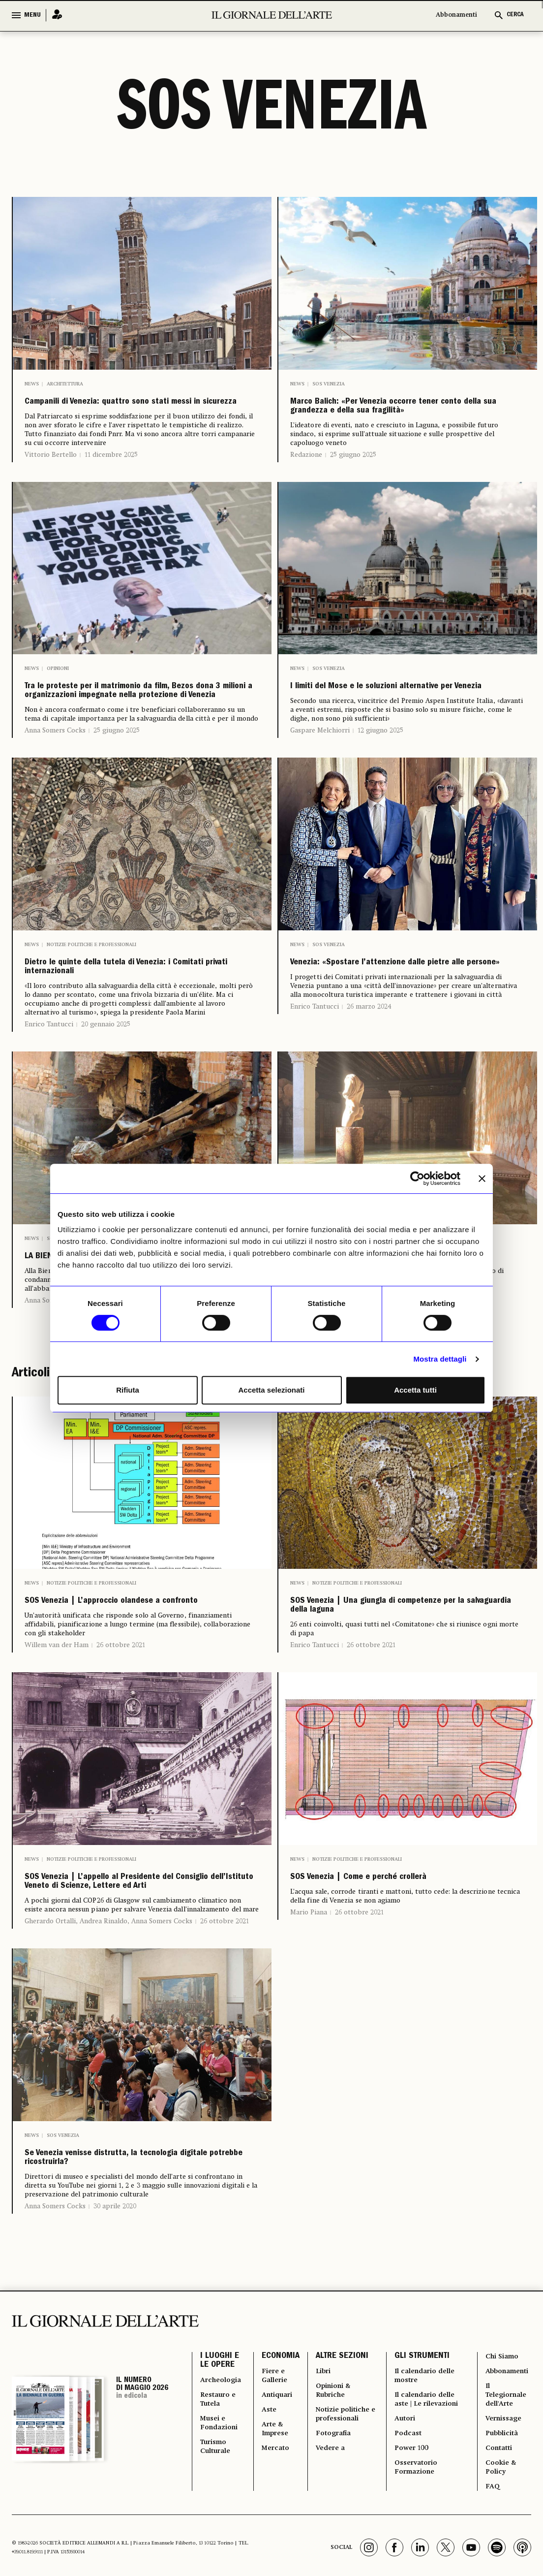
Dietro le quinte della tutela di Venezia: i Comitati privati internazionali (118, 1057)
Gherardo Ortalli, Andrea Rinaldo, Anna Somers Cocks (108, 2107)
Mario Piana (308, 2075)
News (32, 384)
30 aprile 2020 (114, 2421)
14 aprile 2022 (114, 1427)
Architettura (65, 384)
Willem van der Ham (57, 1794)
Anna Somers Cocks (55, 805)
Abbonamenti (456, 15)
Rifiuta (127, 1390)
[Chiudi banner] (482, 1178)
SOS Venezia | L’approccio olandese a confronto (139, 1739)
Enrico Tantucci (49, 1128)
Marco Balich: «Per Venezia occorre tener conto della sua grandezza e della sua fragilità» (398, 421)
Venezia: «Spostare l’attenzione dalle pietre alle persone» (404, 1049)
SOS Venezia (328, 384)
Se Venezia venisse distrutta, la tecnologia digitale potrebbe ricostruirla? (120, 2359)
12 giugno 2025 (380, 782)
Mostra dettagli (439, 1359)
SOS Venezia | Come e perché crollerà (406, 2037)
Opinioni (58, 698)
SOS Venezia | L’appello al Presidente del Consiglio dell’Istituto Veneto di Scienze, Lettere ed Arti (140, 2053)
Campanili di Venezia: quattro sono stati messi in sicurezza (131, 413)
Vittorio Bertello (51, 477)
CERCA (515, 15)
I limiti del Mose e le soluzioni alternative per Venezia (383, 727)
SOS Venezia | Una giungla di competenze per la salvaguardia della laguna (404, 1747)
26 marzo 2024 (369, 1104)
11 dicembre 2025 (111, 477)
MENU (32, 15)
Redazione (306, 484)
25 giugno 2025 (353, 484)
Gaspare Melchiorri (320, 782)
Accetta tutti (415, 1390)
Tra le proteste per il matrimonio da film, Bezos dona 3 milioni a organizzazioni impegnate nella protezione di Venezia (134, 743)
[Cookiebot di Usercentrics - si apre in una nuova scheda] (417, 1178)
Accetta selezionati (271, 1390)
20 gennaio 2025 (105, 1128)
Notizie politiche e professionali (91, 1019)
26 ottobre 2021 (120, 1794)
